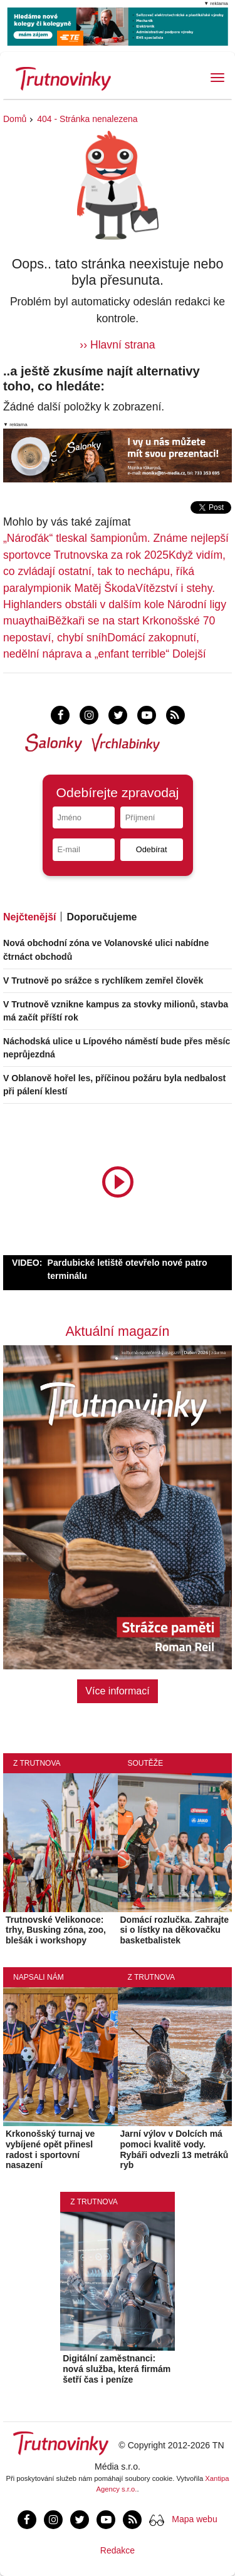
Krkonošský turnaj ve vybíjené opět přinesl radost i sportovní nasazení (50, 2149)
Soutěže (146, 1763)
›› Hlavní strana (117, 345)
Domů (14, 119)
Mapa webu (194, 2519)
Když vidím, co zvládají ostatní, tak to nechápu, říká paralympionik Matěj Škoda (114, 571)
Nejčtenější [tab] (29, 917)
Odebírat (151, 849)
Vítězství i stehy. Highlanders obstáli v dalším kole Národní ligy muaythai (114, 605)
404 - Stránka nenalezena (87, 119)
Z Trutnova (37, 1763)
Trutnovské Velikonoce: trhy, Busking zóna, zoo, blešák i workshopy (56, 1930)
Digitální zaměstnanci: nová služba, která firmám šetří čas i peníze (116, 2369)
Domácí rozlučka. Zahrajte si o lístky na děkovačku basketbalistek (174, 1930)
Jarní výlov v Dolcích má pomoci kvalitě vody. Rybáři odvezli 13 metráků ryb (174, 2149)
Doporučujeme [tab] (101, 917)
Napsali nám (38, 1977)
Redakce (117, 2550)
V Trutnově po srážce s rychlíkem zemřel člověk (103, 980)
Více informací (117, 1691)
